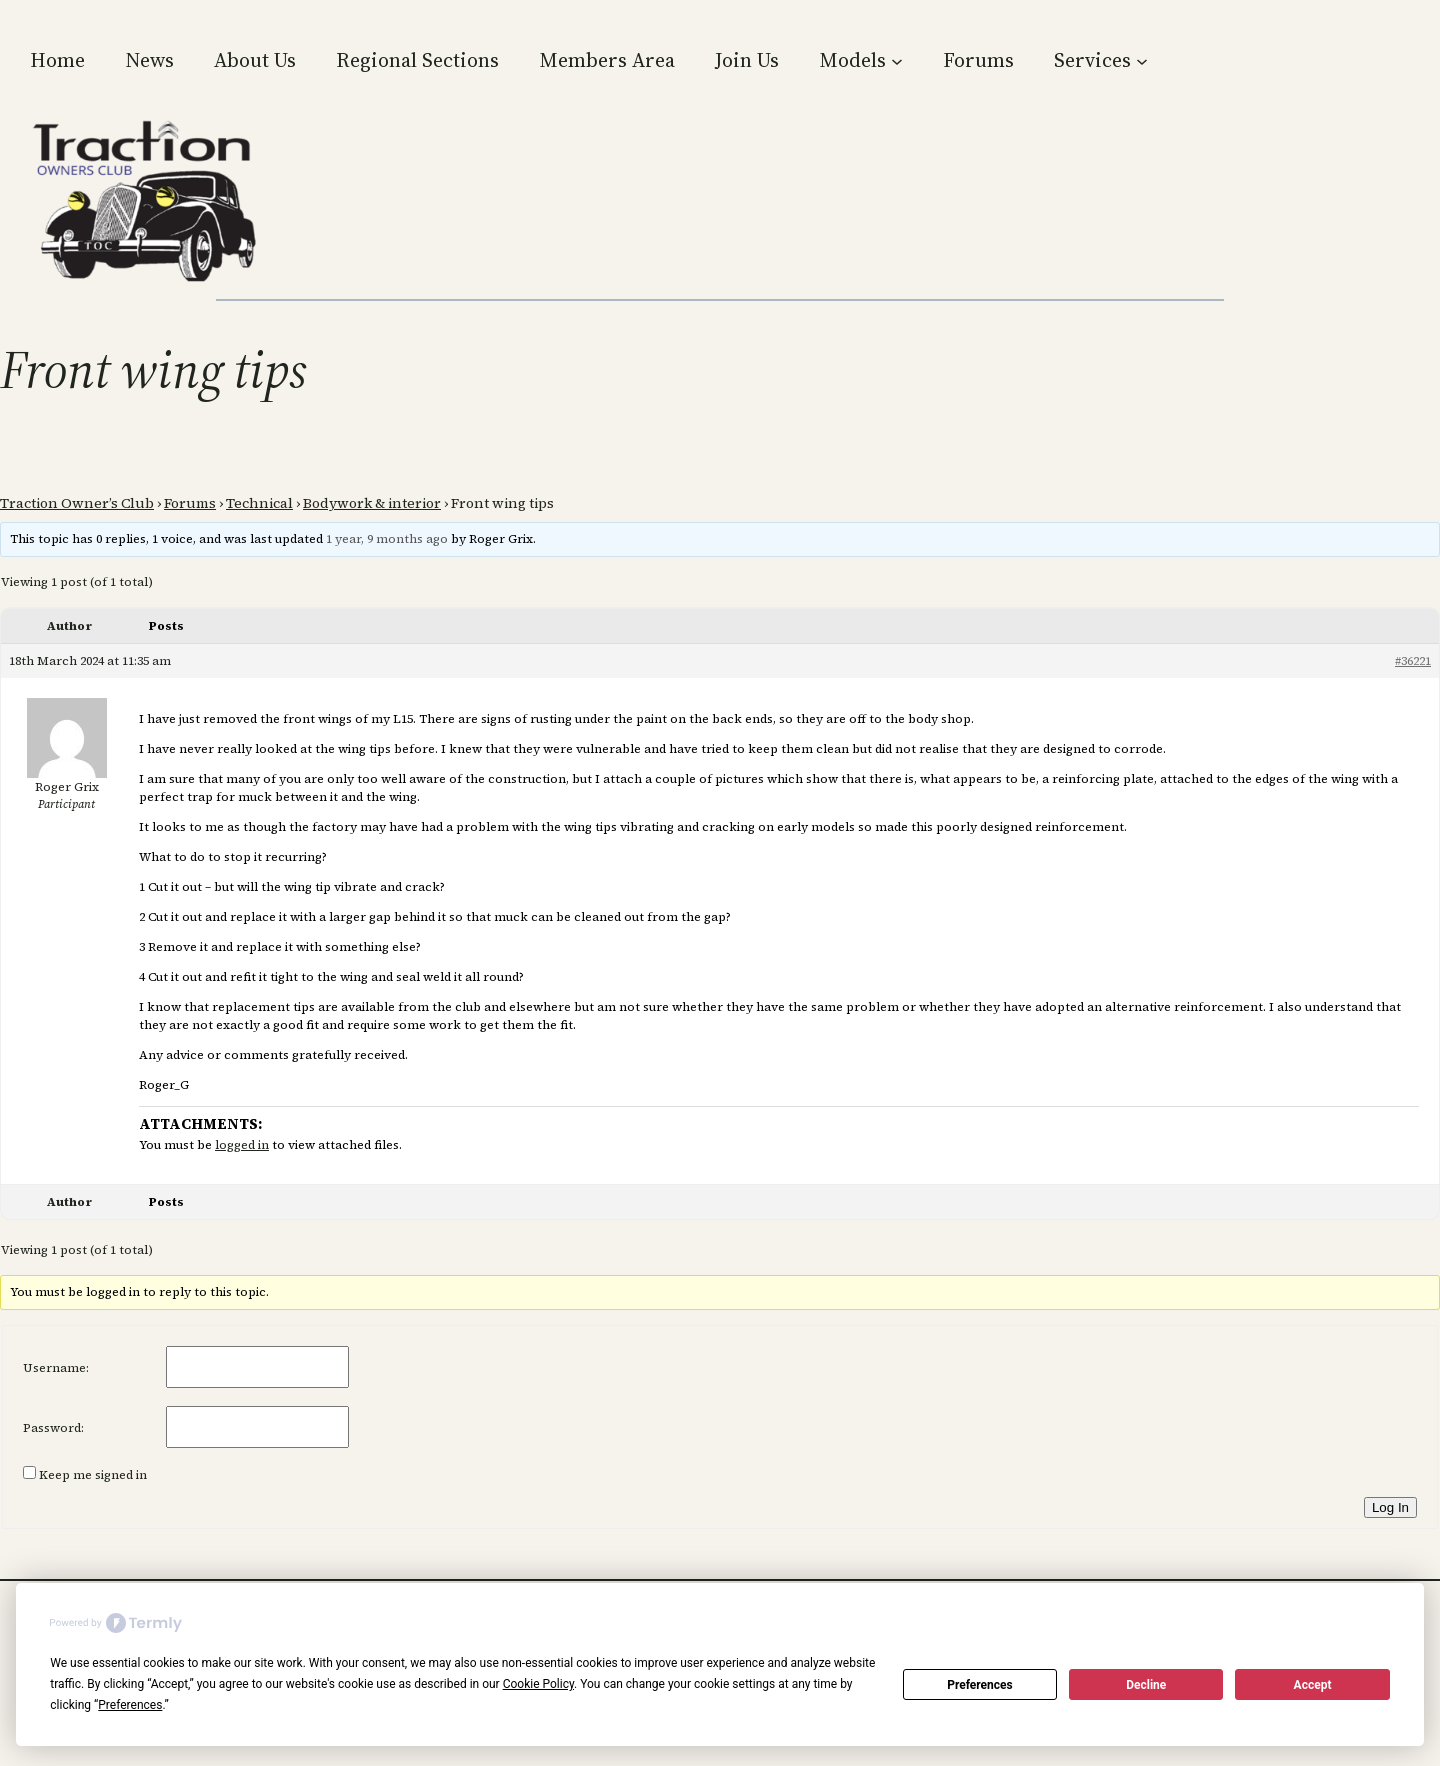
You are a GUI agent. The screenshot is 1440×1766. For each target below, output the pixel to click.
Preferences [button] (130, 1705)
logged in (242, 1145)
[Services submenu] (1142, 60)
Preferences (980, 1685)
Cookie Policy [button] (538, 1684)
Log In (1390, 1507)
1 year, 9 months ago (387, 539)
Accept (1313, 1685)
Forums (190, 503)
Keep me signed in (93, 1475)
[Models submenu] (897, 60)
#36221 (1413, 661)
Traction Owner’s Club (77, 503)
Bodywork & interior (372, 503)
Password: (53, 1428)
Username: (56, 1368)
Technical (259, 503)
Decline (1146, 1685)
